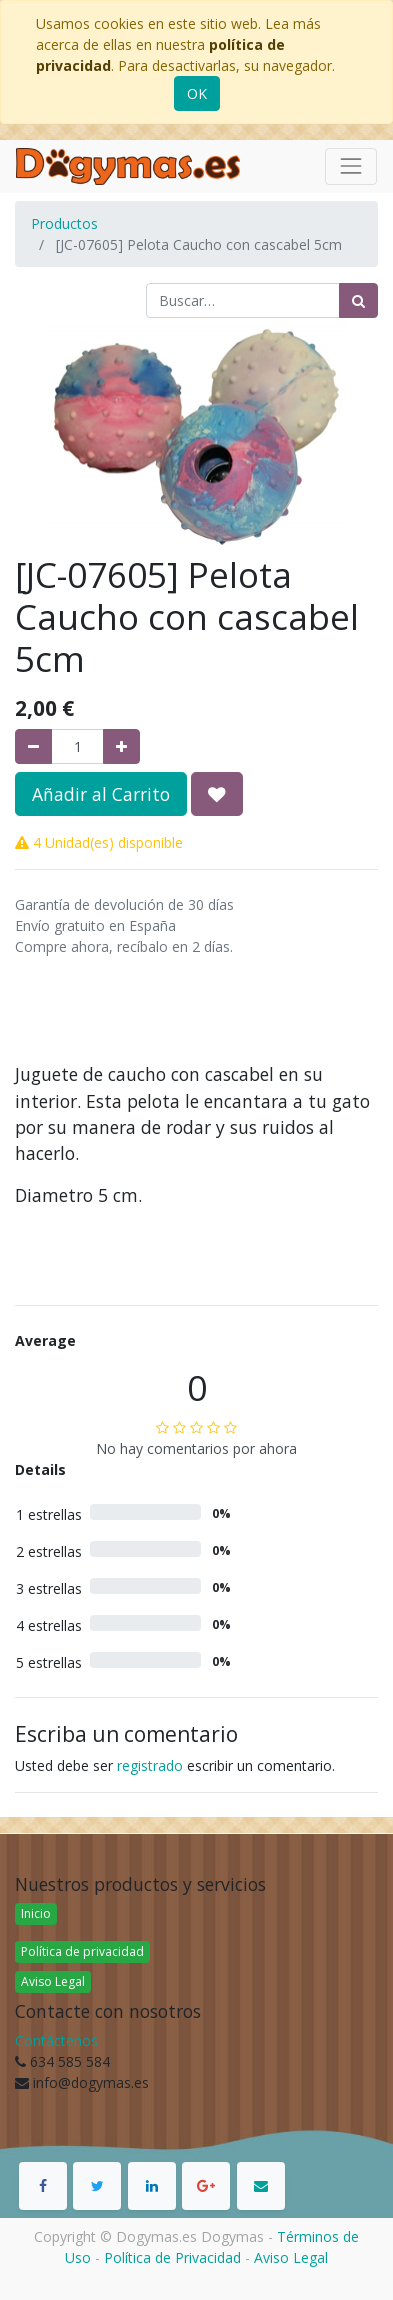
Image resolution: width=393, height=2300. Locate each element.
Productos (64, 223)
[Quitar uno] (33, 746)
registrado (150, 1765)
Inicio (36, 1913)
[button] (217, 794)
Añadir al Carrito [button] (101, 794)
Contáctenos (56, 2040)
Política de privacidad (82, 1951)
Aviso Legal (53, 1981)
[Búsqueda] (358, 300)
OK (197, 93)
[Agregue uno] (121, 746)
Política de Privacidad (172, 2257)
